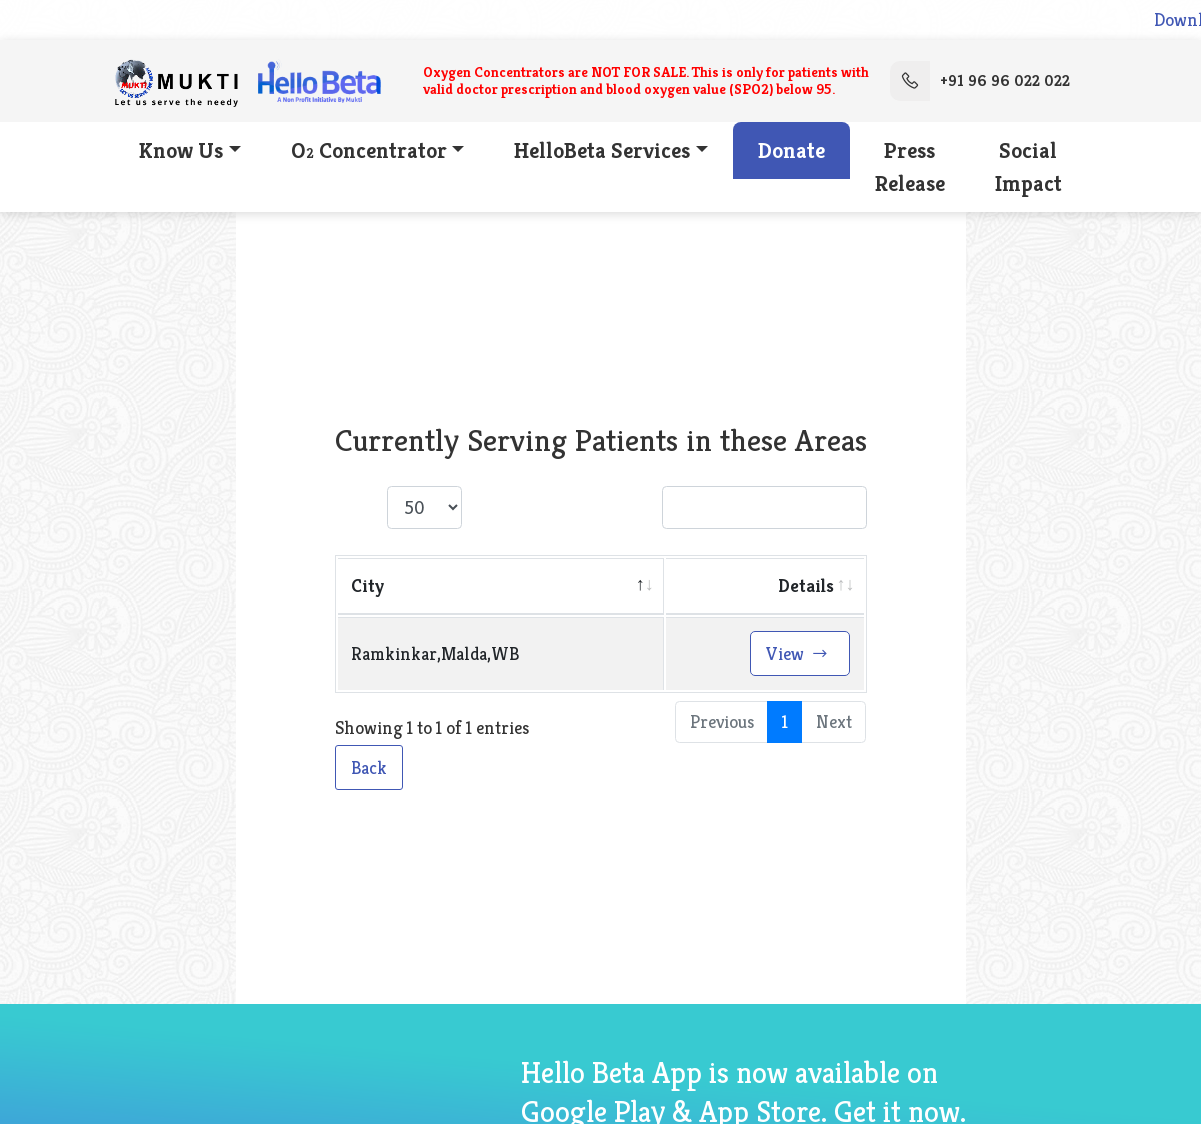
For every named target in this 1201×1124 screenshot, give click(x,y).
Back (369, 767)
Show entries (431, 507)
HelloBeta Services (602, 150)
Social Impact (1028, 167)
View (797, 653)
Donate (791, 150)
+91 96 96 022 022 (980, 81)
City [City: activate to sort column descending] (367, 585)
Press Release (910, 167)
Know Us (181, 150)
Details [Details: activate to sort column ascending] (806, 585)
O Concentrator (369, 150)
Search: (734, 507)
